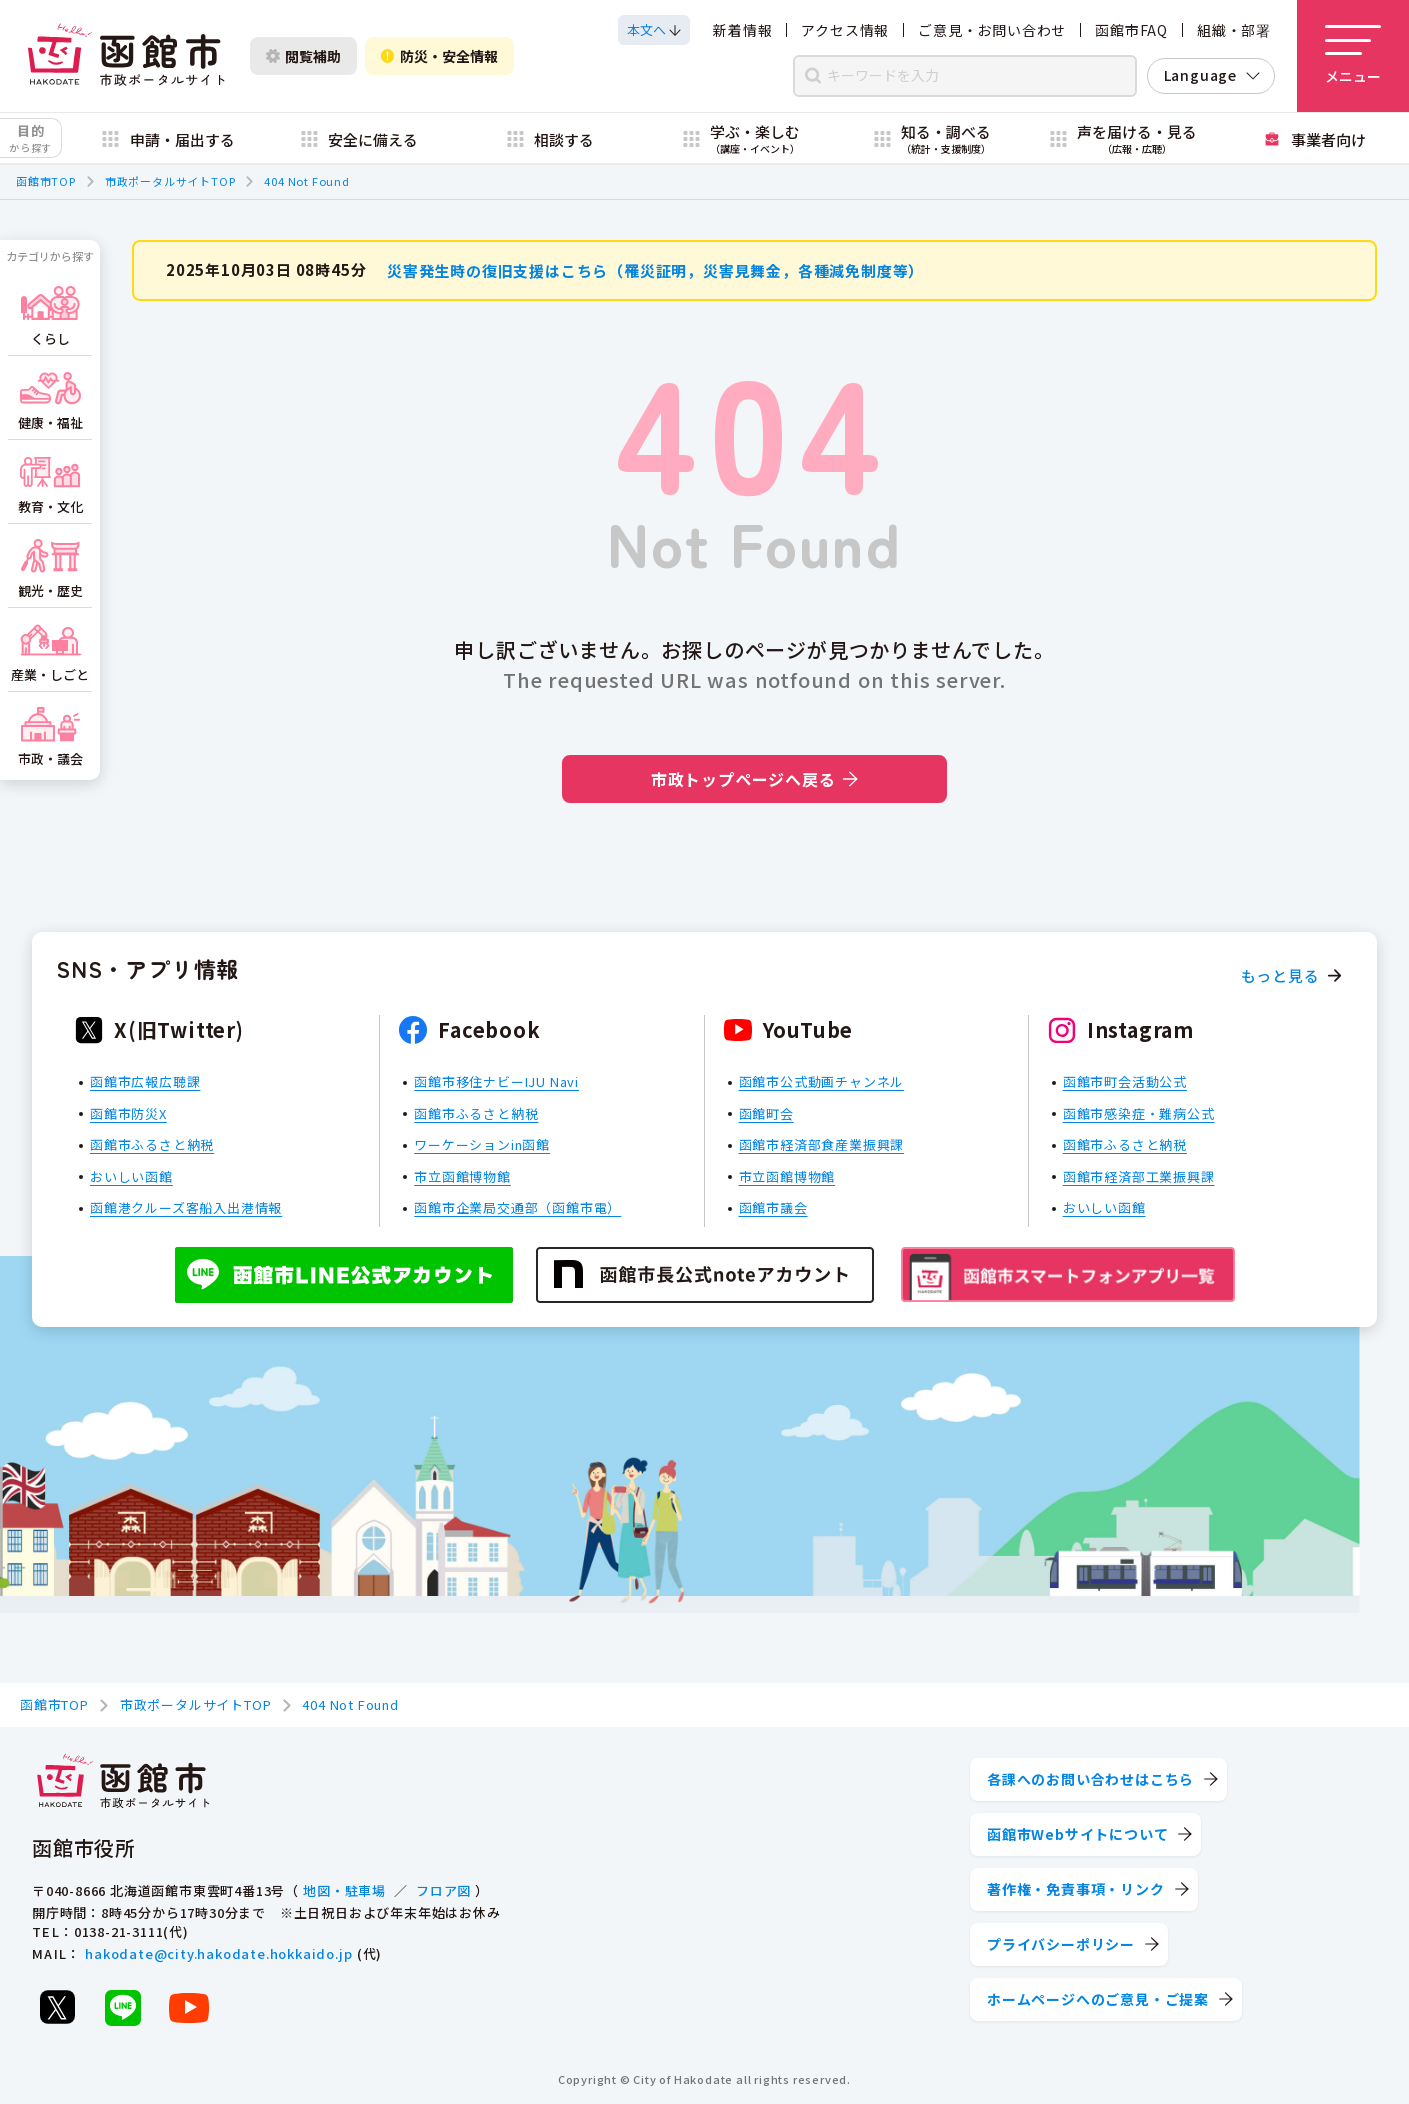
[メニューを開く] (1353, 56)
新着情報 (742, 30)
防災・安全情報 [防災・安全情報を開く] (439, 56)
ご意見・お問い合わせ (992, 30)
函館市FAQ (1131, 30)
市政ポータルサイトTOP (170, 181)
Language (1200, 75)
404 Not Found (306, 181)
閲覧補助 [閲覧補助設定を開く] (303, 56)
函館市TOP (46, 181)
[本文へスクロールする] (654, 30)
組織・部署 (1234, 30)
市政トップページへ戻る (754, 779)
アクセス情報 (845, 30)
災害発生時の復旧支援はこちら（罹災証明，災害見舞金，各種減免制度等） (655, 269)
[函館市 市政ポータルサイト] (126, 56)
